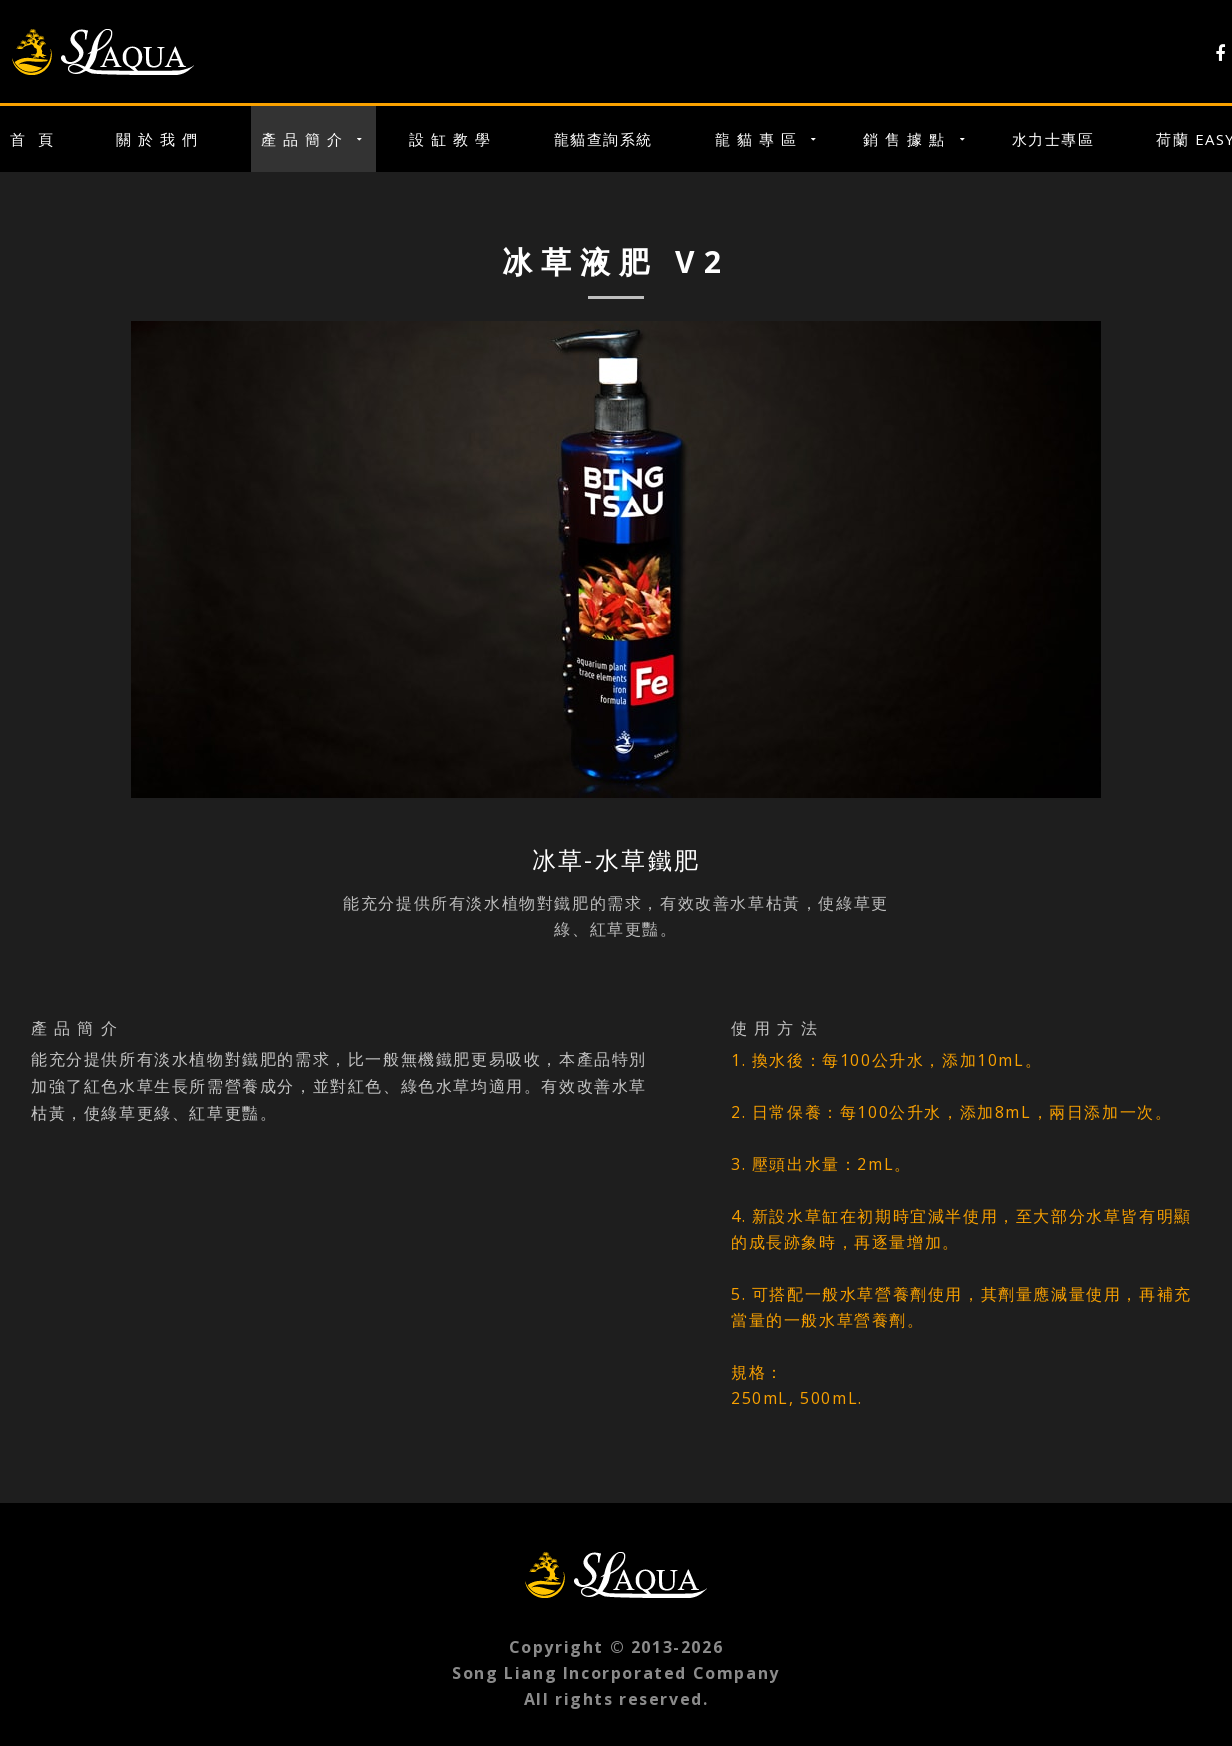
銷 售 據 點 (904, 139)
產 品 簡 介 (302, 139)
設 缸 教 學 (450, 139)
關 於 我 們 (157, 139)
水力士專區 (1053, 139)
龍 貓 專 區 (756, 139)
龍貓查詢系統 (603, 139)
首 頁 (32, 139)
